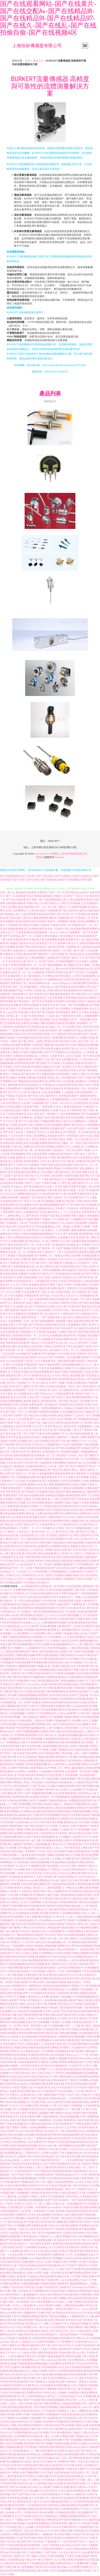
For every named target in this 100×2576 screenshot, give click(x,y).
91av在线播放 (31, 1164)
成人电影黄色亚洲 (60, 2040)
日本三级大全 (65, 1259)
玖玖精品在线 (52, 1923)
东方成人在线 (31, 1113)
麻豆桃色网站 (76, 1488)
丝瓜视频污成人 (25, 1440)
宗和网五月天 (62, 1146)
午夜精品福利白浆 (82, 2548)
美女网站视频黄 (51, 1433)
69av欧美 (43, 1985)
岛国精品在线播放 (55, 1495)
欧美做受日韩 (47, 1004)
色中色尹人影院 (23, 2043)
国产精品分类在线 (82, 1030)
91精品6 (25, 1847)
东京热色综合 (14, 2076)
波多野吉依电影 (41, 1033)
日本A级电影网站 (29, 2036)
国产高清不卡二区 (21, 1473)
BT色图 (32, 1793)
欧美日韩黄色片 (79, 1353)
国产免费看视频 (17, 1266)
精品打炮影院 (33, 1636)
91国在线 (17, 2221)
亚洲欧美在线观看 (23, 1055)
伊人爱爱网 (48, 2388)
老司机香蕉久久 (20, 2505)
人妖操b (61, 1735)
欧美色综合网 (20, 921)
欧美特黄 (83, 1626)
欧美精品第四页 (83, 2141)
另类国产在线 (47, 1215)
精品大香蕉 (91, 2163)
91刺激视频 (56, 1458)
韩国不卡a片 (36, 1851)
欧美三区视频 (60, 1836)
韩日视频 (63, 1186)
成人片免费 (9, 1262)
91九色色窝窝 (85, 2552)
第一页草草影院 (30, 1349)
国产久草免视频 (86, 1967)
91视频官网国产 (33, 1219)
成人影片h (66, 1102)
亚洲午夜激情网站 (69, 1742)
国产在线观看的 (51, 1480)
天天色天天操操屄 (38, 2160)
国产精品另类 (55, 1469)
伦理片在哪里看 (22, 1259)
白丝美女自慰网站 (70, 1480)
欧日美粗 (78, 1611)
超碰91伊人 (82, 2047)
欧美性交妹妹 (63, 2497)
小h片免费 (56, 1033)
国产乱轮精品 (85, 2345)
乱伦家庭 (19, 957)
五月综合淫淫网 (45, 2501)
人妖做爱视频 (48, 1745)
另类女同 (5, 2501)
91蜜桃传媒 (63, 2076)
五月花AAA (32, 2214)
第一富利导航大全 (59, 1586)
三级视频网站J (85, 1426)
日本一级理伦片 (90, 2403)
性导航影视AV (72, 1088)
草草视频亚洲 (38, 1662)
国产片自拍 (66, 1128)
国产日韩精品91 (35, 979)
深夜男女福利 (41, 2243)
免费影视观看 (24, 1059)
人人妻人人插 (40, 2167)
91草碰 (92, 1081)
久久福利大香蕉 (28, 1952)
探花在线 (64, 1952)
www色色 (9, 2312)
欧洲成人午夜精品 (10, 1073)
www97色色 (7, 2338)
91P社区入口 (69, 2345)
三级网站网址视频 (24, 1655)
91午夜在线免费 (67, 1193)
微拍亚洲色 (18, 1636)
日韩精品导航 (65, 1909)
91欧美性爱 (42, 1680)
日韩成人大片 (7, 1989)
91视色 (25, 1110)
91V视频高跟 (60, 2421)
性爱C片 (93, 1949)
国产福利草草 (67, 2014)
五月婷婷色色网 (43, 2341)
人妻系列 (35, 1048)
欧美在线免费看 (75, 1117)
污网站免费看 (46, 1023)
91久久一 (77, 2308)
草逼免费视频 (75, 2036)
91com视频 (70, 1989)
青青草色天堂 (68, 2138)
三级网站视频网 (48, 1408)
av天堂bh (46, 1873)
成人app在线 (10, 1012)
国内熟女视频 (72, 2570)
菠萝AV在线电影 (33, 1967)
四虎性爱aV (74, 2058)
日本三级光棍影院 (31, 975)
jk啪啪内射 (93, 1756)
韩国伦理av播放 (15, 1814)
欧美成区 (5, 2047)
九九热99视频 (36, 1971)
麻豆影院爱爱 (29, 1171)
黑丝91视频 (39, 1989)
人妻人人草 (91, 2479)
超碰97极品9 (26, 2559)
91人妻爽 (77, 2563)
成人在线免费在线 (34, 2083)
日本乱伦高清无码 (23, 1458)
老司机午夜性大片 (59, 2167)
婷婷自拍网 (75, 2305)
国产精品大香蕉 (82, 2000)
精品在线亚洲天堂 (66, 1978)
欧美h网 (4, 2272)
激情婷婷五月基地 (65, 1756)
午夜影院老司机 (19, 2163)
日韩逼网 (34, 968)
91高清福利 (88, 2218)
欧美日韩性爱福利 (71, 1280)
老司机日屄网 (19, 2261)
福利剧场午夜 (7, 2523)
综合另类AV (35, 2530)
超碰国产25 (27, 2301)
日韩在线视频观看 (22, 1644)
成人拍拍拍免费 (61, 1084)
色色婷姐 (9, 1727)
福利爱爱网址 (86, 1233)
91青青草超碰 (82, 1883)
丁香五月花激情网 (66, 1251)
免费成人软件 (31, 1204)
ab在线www (89, 2058)
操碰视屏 (65, 993)
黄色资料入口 (76, 1422)
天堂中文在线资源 (29, 1745)
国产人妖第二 (52, 1102)
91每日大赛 (41, 2559)
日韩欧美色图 (73, 2559)
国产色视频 (48, 1317)
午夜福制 (91, 2112)
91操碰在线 (63, 917)
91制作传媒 (46, 1164)
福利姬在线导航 (87, 1622)
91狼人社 (56, 1938)
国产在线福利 (83, 1448)
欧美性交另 (68, 2399)
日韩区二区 (13, 2301)
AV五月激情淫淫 (35, 2101)
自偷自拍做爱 (14, 1833)
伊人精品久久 (90, 1636)
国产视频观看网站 (75, 2283)
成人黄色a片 (54, 1844)
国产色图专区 (90, 2087)
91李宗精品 (13, 1357)
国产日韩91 (48, 961)
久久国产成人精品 (67, 1182)
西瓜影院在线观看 (29, 1004)
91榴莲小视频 (87, 1037)
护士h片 (25, 2138)
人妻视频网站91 (16, 1738)
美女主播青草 (85, 1066)
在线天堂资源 (72, 2218)
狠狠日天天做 (85, 2316)
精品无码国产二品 (68, 1415)
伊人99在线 (6, 2526)
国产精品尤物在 (57, 1139)
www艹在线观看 (13, 1945)
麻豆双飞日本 (64, 1611)
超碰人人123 (40, 2043)
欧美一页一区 (14, 1600)
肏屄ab (10, 1807)
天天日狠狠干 (47, 2461)
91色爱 (93, 1342)
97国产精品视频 (40, 1019)
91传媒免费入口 (54, 2279)
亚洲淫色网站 (69, 2225)
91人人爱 (53, 2236)
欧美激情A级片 (51, 2138)
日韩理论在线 (43, 2457)
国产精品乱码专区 (88, 1891)
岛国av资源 (60, 1164)
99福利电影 (78, 2170)
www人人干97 (79, 2054)
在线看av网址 (70, 1716)
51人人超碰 (27, 1647)
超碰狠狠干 (47, 2214)
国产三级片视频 (63, 2152)
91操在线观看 (52, 1364)
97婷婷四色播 (60, 2443)
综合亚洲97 (28, 1749)
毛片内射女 (14, 1317)
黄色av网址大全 (30, 1008)
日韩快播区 (46, 2450)
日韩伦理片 (82, 1342)
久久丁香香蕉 (71, 2109)
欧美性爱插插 (68, 990)
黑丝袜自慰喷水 (29, 1357)
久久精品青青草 (9, 2563)
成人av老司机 (55, 1764)
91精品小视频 (70, 1502)
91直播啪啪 (20, 2192)
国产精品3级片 (14, 917)
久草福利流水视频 (77, 2323)
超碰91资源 (73, 1164)
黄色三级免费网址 (36, 1135)
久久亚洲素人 (11, 1847)
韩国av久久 (30, 2250)
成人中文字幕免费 (40, 1360)
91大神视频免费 (21, 2225)
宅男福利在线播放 (47, 1331)
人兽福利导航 (86, 1389)
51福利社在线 (67, 1640)
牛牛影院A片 (33, 1270)
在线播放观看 (89, 1255)
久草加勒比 (13, 2298)
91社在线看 (62, 1353)
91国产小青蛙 (84, 1077)
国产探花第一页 (55, 2218)
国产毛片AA (75, 2087)
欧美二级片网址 (60, 1400)
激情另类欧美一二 (31, 1317)
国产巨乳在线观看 (42, 1001)
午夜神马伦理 (18, 1451)
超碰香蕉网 (44, 1793)
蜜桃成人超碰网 (53, 1502)
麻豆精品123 (75, 1684)
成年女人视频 (30, 917)
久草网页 (76, 1226)
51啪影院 (71, 2392)
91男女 (33, 1012)
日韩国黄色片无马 (10, 1920)
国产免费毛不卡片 (76, 1440)
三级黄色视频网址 (18, 1339)
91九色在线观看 (15, 1360)
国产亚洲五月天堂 (19, 2203)
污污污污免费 (13, 1291)
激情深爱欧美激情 (13, 1219)
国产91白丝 (58, 2091)
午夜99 (33, 1339)
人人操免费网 (19, 1633)
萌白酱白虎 (60, 2454)
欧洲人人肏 (73, 1782)
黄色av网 (11, 1226)
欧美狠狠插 (81, 1222)
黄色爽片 (83, 1873)
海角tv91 (83, 2232)
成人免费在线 (79, 1161)
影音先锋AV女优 (65, 1898)
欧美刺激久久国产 (39, 2163)
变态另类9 (51, 2523)
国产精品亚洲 (39, 1197)
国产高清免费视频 (45, 1626)
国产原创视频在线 (79, 1004)
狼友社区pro (18, 1909)
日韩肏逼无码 (36, 2192)
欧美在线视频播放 (52, 1368)
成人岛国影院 (79, 1291)
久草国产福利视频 (83, 1651)
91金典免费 (27, 1291)
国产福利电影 (7, 1139)
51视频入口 (34, 2196)
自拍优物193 (71, 1785)
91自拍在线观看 (83, 935)
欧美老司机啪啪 (47, 1698)
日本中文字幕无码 (50, 1161)
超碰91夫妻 (23, 1974)
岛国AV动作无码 (22, 1033)
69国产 (23, 2112)
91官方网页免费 (50, 1687)
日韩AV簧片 (25, 2308)
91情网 (18, 1829)
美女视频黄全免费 (51, 1201)
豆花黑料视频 (19, 2432)
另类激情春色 (14, 2279)
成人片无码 (53, 1375)
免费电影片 (80, 1121)
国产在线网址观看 (76, 1241)
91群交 (49, 2396)
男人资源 (53, 1666)
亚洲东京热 (62, 972)
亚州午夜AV (22, 1923)
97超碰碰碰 (50, 2414)
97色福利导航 (8, 2483)
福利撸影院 (37, 1066)
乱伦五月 (44, 1357)
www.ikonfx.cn (42, 853)
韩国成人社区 (34, 1589)
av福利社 (72, 2428)
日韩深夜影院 (64, 1600)
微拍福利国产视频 (33, 954)
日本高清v (11, 1462)
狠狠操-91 (48, 1219)
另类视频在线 (30, 1629)
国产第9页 (22, 1262)
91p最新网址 (22, 2338)
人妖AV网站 (73, 2359)
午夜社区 (5, 1724)
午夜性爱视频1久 (44, 2301)
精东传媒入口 (47, 968)
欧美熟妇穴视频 (46, 1284)
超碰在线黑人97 (65, 2501)
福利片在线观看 (49, 910)
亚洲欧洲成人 (31, 986)
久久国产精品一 (50, 2552)
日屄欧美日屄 (7, 1756)
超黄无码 (14, 1379)
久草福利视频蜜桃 (38, 1862)
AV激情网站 (58, 2065)
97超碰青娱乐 (48, 2116)
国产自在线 (40, 1211)
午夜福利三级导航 (58, 2007)
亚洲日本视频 (10, 1117)
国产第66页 (32, 1215)
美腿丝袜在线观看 (16, 1342)
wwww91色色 (81, 1876)
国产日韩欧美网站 (65, 1266)
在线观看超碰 (42, 2239)
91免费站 (92, 1753)
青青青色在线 (59, 2134)
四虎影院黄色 (55, 2446)
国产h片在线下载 (25, 1807)
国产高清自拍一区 (10, 1349)
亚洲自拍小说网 (80, 1760)
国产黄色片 (58, 1934)
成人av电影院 (11, 1618)
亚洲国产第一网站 (86, 1237)
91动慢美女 (13, 2098)
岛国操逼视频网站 (60, 1644)
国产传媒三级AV (77, 1669)
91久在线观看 (52, 1931)
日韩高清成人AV (73, 2196)
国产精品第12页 (67, 1277)
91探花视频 (71, 1615)
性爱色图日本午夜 (24, 1709)
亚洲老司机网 (27, 2120)
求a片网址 (50, 1081)
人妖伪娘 (22, 2196)
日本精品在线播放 (56, 1386)
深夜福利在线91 (40, 2505)
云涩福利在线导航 (10, 1110)
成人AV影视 (35, 2497)
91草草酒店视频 (17, 964)
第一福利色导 (35, 1611)
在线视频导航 (61, 2054)
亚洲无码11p (24, 2483)
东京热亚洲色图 (35, 1502)
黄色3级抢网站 (26, 906)
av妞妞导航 (34, 1767)
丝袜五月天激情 (31, 2421)
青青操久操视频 (38, 2112)
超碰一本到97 (12, 2174)
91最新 (77, 2301)
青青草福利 (81, 1814)
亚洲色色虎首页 (64, 2312)
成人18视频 (19, 1393)
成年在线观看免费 (34, 1495)
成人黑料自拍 (47, 1266)
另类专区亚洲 (71, 2156)
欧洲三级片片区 (33, 2072)
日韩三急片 (32, 2541)
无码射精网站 (62, 1073)
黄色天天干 (63, 2265)
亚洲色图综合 (55, 1989)
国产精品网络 (7, 1444)
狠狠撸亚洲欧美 (47, 917)
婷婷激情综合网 (90, 1916)
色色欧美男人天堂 (31, 1876)
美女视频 (12, 2461)
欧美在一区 (58, 2457)
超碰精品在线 (74, 1680)
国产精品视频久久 (52, 1865)
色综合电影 (74, 1749)
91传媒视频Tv (36, 2417)
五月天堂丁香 (39, 1426)
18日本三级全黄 (33, 1429)
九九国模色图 (55, 2025)
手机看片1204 (11, 1066)
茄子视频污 (85, 964)
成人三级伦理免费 (26, 914)
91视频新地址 (53, 1444)
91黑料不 (18, 1415)
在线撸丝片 (81, 1081)
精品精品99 (73, 2505)
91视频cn (40, 1666)
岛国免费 (87, 1211)
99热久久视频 (89, 1720)
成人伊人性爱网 (90, 2338)
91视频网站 (42, 2120)
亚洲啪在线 (67, 1905)
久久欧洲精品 (84, 1938)
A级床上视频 (47, 2058)
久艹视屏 (36, 2138)
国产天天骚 (77, 2479)
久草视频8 (11, 1179)
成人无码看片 (57, 1208)
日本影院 (26, 2236)
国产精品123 (27, 2494)
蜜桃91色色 (14, 1211)
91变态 (8, 2007)
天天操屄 (74, 1836)
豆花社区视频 (73, 1956)
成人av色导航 (85, 1738)
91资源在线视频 (29, 1233)
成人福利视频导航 (66, 1629)
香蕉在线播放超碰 (46, 1655)
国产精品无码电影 (28, 924)
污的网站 (17, 2450)
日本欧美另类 (83, 2127)
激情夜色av (69, 1822)
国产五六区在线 (40, 2385)
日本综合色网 (64, 1876)
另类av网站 (69, 1938)
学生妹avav (17, 1186)
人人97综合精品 (72, 1211)
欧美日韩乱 (30, 1248)
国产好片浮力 (10, 1092)
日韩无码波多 (16, 2080)
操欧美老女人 (55, 1211)
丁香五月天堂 (81, 895)
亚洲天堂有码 (79, 1880)
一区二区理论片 (15, 2025)
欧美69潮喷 (77, 986)
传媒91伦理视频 (16, 2436)
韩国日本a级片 (29, 2548)
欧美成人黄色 (11, 1978)
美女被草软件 (46, 1702)
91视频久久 (24, 2127)
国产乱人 (93, 1153)
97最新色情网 (8, 1854)
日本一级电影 (63, 1226)
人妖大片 (11, 1418)
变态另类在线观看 (53, 2555)
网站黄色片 (6, 1709)
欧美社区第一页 (33, 1368)
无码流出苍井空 (87, 2363)
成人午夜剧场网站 (72, 1931)
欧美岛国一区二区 (16, 1251)
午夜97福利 (34, 2381)
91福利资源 (6, 2210)
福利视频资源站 (53, 899)
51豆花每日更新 (60, 2120)
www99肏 (87, 2287)
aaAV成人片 (85, 1633)
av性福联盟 (67, 1949)
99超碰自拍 (46, 2283)
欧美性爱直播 (58, 2385)
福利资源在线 (82, 979)
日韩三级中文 (43, 2428)
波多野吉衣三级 (35, 1230)
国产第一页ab (21, 1669)
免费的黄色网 (47, 1629)
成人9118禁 (91, 2185)
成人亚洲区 (12, 1124)
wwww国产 (58, 1920)
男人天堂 (65, 1295)
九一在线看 (46, 2000)
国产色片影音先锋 (59, 2534)
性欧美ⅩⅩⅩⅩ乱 (27, 943)
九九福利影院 (11, 2548)
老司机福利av (33, 2436)
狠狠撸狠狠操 (27, 2178)
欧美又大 (77, 1059)
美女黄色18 (9, 1277)
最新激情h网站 (82, 1320)
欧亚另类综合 (7, 2323)
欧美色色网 (78, 2497)
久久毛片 (5, 1785)
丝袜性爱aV (43, 1618)
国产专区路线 (11, 2239)
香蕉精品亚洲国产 (31, 2425)
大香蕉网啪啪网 (54, 1691)
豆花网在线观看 (75, 1934)
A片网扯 (87, 1655)
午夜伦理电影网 (83, 1092)
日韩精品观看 (13, 1106)
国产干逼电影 (55, 2229)
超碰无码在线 (86, 1328)
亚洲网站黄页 (47, 1978)
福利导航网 (57, 2163)
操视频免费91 (92, 1015)
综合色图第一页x (74, 1771)
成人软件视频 (44, 1171)
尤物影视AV (68, 2526)
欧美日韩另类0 (61, 1041)
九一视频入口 (78, 1596)
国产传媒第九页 (56, 2261)
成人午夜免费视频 (34, 957)
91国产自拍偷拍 (38, 921)
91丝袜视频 (41, 2021)
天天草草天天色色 (65, 1607)
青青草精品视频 (18, 2497)
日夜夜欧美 (90, 1117)
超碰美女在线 (83, 1767)
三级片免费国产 (35, 2141)
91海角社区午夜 (9, 1684)
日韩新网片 (16, 1985)
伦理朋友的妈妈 (22, 1237)
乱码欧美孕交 (88, 1132)
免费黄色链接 (38, 2225)
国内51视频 (20, 2181)
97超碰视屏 (60, 1796)
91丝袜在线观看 (28, 1960)
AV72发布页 (16, 2072)
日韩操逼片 (65, 1666)
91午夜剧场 (18, 2508)
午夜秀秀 (94, 2425)
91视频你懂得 (48, 1121)
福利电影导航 (26, 2428)
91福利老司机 (83, 2199)
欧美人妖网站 (30, 2058)
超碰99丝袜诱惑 (54, 1771)
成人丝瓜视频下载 (18, 968)
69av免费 (93, 2043)
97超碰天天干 (19, 2555)
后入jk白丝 (42, 1858)
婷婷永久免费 (79, 1709)
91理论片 (55, 1280)
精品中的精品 (23, 1019)
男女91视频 (89, 1270)
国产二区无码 (7, 1448)
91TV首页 (70, 1963)
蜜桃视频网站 (46, 1233)
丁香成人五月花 (24, 1099)
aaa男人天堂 (13, 1731)
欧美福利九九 (7, 2265)
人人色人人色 (84, 2399)
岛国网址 (20, 2330)
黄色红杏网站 (11, 2138)
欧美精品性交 (39, 997)
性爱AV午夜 (41, 2392)
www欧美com (58, 2207)
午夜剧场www (34, 1996)
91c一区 (27, 2243)
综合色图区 (43, 1596)
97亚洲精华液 (82, 914)
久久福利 (79, 1259)
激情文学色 (9, 1386)
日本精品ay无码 (71, 2258)
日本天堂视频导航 (10, 975)
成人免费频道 (71, 1800)
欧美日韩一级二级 (29, 1840)
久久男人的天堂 (58, 2105)
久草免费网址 (55, 2363)
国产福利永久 (51, 903)
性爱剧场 (17, 1992)
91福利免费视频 (90, 1480)
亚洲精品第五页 (86, 1193)
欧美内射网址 (31, 1161)
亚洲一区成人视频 (89, 1135)
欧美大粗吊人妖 (53, 1389)
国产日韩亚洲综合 (86, 1386)
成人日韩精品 (65, 1408)
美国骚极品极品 (76, 1735)
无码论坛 (20, 2374)
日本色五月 (90, 2305)
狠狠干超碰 (90, 2563)
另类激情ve (85, 2225)
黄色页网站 (51, 2047)
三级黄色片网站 (61, 1255)
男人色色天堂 (42, 2294)
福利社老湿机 (70, 1992)
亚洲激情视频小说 (17, 1825)
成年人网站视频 (60, 1360)
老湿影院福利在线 (74, 2483)
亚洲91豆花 (21, 2414)
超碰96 (91, 2011)
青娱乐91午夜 (61, 2494)
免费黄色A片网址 (13, 954)
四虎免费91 (59, 1001)
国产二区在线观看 (16, 895)
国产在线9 (71, 1044)
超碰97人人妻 (89, 1691)
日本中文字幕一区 (73, 1458)
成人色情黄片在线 (40, 1124)
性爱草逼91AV (79, 1248)
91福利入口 (15, 1902)
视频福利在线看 (56, 1622)
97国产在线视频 (72, 2439)
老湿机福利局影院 (33, 2279)
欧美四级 (47, 2508)
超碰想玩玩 (51, 1593)
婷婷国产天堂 (26, 2563)
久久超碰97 (64, 1829)
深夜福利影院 (42, 2134)
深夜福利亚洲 (70, 1389)
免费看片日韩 (7, 1477)
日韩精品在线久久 (33, 2051)
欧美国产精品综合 (46, 2032)
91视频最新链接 (25, 1666)
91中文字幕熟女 (40, 2170)
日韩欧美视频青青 (27, 2061)
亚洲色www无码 (74, 2446)
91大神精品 (48, 975)
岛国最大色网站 (49, 1415)
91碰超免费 (44, 1462)
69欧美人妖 (61, 2214)
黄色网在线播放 (70, 1451)
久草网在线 (6, 1026)
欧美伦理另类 (13, 1491)
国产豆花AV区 (19, 2130)
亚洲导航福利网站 (60, 2170)
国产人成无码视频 (54, 954)
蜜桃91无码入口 (37, 2261)
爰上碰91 (59, 1466)
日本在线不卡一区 (53, 2130)
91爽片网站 (54, 2112)
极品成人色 (32, 1266)
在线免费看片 (15, 1320)
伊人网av (63, 2192)
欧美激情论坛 (7, 1760)
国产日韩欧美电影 (34, 1015)
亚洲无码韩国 (72, 2083)
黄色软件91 (67, 1153)
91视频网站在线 (54, 979)
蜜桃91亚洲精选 (85, 1676)
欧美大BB (76, 1070)
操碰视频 (47, 1070)
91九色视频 (91, 972)
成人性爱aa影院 (51, 990)
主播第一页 (66, 1142)
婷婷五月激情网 (9, 2559)
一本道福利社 (40, 2207)
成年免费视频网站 (70, 1113)
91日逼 (65, 1444)
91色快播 (25, 1066)
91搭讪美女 (49, 2425)
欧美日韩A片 (74, 1702)
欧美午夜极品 (10, 943)
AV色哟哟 (5, 1201)
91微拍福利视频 (26, 1695)
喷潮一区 (50, 1244)
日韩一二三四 (71, 2025)
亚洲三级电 (90, 2490)
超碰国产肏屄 (88, 2555)
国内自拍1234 (8, 2167)
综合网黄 (76, 1255)
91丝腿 (55, 1727)
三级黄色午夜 (83, 1865)
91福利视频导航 (25, 1037)
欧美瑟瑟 (9, 2269)
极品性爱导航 (18, 1063)
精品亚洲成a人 (78, 1379)
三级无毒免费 (72, 1357)
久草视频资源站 (80, 1008)
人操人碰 (9, 1931)
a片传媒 (65, 1858)
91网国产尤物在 (22, 1498)
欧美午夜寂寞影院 (83, 1157)
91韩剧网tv (58, 2428)
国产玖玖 (61, 1440)
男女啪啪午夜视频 (16, 1077)
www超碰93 (77, 2494)
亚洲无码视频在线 (39, 1208)
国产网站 (40, 1088)
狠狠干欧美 (88, 1171)
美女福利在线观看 (80, 1433)
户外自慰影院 (73, 924)
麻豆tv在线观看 (65, 1081)
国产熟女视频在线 (34, 1186)
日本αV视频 (81, 1724)
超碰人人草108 (8, 1894)
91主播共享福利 (54, 2210)
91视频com (35, 2555)
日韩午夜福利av (60, 1596)
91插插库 (44, 924)
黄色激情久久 (51, 1967)
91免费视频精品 (38, 1469)
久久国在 (79, 2330)
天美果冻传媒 (49, 1182)
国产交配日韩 (7, 2566)
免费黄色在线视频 (49, 1411)
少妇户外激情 (43, 2091)
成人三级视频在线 (39, 1280)
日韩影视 (80, 1698)
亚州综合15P (66, 1814)
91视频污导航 (65, 1331)
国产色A (8, 2392)
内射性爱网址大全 (13, 1368)
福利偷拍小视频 (51, 895)
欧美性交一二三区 (60, 2160)
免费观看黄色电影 (43, 1607)
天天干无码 (75, 2189)
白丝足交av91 (65, 2367)
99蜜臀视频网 (29, 1731)
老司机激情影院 (18, 2381)
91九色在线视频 (41, 1310)
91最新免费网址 (87, 2392)
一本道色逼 (37, 2210)
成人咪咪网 (60, 2036)
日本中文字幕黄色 (33, 2519)
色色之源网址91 (62, 1651)
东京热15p (44, 2145)
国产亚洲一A (28, 2174)
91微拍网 (82, 1745)
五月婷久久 (57, 2203)
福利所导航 (69, 1426)
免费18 (47, 1996)
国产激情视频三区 (26, 1331)
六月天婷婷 (74, 2003)
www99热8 (48, 1767)
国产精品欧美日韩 (43, 2098)
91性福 (94, 1851)
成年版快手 (51, 1404)
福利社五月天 (52, 1833)
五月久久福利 (50, 1640)
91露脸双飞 (20, 1764)
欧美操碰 (46, 1400)
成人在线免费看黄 (39, 1299)
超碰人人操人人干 (56, 1847)
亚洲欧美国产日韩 (13, 1495)
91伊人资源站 (17, 1880)
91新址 (67, 2112)
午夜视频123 (69, 1262)
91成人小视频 (52, 1891)
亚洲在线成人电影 (86, 1647)
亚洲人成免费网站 (16, 910)
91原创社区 (72, 1208)
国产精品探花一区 (35, 1241)
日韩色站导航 (50, 1804)
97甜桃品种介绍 (69, 1313)
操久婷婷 (34, 1121)
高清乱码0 (21, 1095)
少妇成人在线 (38, 1684)
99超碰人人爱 (60, 2305)
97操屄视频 (70, 1971)
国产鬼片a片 (7, 2374)
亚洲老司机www (13, 2083)
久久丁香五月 (91, 1680)
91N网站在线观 (59, 2486)
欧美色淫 (42, 946)
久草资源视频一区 (72, 1774)
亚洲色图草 (71, 2229)
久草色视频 (42, 2468)
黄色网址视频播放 (50, 1204)
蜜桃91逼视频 (22, 2367)
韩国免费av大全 (13, 2537)
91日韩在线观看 (25, 1448)
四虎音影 (19, 2054)
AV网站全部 (80, 2425)
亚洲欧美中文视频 (16, 1502)
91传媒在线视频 (13, 2123)
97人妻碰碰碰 (25, 2294)
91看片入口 (20, 1422)
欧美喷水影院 (42, 1037)
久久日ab (59, 2396)
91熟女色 (33, 1825)
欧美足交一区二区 (21, 972)
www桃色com (22, 1771)
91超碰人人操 (63, 2301)
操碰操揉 (76, 1491)
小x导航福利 (31, 1411)
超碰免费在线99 (77, 2134)
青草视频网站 (50, 1742)
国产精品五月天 (58, 1179)
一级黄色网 (46, 1106)
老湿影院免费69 (27, 2534)
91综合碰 (45, 1342)
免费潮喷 (26, 1044)
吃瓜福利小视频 (27, 1052)
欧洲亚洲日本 (87, 1800)
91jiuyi (77, 1655)
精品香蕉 (39, 1081)
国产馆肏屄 (67, 1923)
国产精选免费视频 (39, 1371)
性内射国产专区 (15, 2000)
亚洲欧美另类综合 (24, 2356)
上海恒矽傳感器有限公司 (37, 45)
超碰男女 (36, 2388)
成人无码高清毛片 (18, 1190)
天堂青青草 (81, 2501)
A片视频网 (28, 1211)
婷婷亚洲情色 (24, 1607)
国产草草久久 (47, 2011)
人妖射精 (50, 957)
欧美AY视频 (44, 2443)
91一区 (31, 1382)
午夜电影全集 (7, 1048)
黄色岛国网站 (36, 983)
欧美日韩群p (21, 1604)
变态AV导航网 (15, 2218)
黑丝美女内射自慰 (59, 2476)
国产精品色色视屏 (73, 1033)
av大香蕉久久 (14, 1891)
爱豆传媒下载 (13, 1433)
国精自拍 (89, 2196)
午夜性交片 (27, 1927)
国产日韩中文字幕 (34, 1705)
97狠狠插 (81, 1335)
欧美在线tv (37, 1346)
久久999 (90, 2279)
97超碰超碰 (51, 2356)
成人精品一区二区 (55, 1026)
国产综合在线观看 (16, 899)
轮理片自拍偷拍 (14, 1288)
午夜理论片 (61, 1455)
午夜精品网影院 (14, 1128)
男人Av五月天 (12, 2327)
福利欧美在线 (38, 1375)
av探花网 (28, 2134)
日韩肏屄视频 (11, 1716)
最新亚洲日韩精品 (13, 1142)
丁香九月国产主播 (31, 1433)
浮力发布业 (29, 1596)
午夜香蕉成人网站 (78, 1847)
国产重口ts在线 (71, 1705)
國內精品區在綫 (45, 2563)
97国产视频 (10, 2127)
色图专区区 (64, 1709)
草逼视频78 (6, 1146)
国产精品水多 (55, 1426)
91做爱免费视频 (29, 2283)
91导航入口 (62, 2094)
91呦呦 (86, 2236)
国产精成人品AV (24, 2003)
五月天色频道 (45, 2479)
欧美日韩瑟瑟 (90, 2559)
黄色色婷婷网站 (59, 1985)
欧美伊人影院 (7, 1099)
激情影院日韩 (13, 1375)
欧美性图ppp (7, 1949)
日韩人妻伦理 (17, 2541)
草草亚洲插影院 (13, 1818)
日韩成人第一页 (14, 1015)
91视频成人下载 (15, 1222)
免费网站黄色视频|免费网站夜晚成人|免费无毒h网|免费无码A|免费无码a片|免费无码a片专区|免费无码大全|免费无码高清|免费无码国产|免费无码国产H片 (50, 1513)
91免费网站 (37, 2290)
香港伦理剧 (77, 1084)
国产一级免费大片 (50, 1113)
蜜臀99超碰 (81, 2566)
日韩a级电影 (86, 1349)
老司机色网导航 (25, 2091)
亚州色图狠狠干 (31, 1898)
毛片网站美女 (34, 1451)
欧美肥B (8, 2003)
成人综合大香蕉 (42, 2305)
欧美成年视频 (63, 1491)
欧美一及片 (85, 1415)
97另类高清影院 (64, 2141)
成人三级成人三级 (44, 1055)
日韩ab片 (38, 1778)
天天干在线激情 (51, 1636)
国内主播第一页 (72, 1190)
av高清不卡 (77, 2545)
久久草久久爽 (88, 2065)
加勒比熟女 (19, 950)
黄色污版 (94, 1644)
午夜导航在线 (54, 1190)
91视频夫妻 (6, 2192)
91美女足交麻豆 (31, 1687)
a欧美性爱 (55, 2439)
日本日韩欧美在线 (58, 1422)
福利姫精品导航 (30, 1934)
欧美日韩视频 (53, 2258)
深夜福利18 (87, 2243)
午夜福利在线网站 (39, 1110)
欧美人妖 (75, 2120)
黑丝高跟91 (30, 2443)
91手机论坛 (37, 1444)
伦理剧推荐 (32, 1313)
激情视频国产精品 (13, 990)
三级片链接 (27, 1716)
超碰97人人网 (12, 1934)
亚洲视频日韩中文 (70, 2236)
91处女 (63, 1110)
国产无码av (82, 1266)
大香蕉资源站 (19, 1785)
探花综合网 (77, 2145)
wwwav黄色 (11, 2036)
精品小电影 (68, 1676)
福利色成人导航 (66, 1745)
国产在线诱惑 (88, 1375)
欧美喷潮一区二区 (44, 1455)
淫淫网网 (24, 1117)
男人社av (65, 2548)
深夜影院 (48, 2018)
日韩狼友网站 (38, 2338)
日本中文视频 (19, 2109)
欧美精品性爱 (35, 2316)
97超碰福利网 (50, 1753)
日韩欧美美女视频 (34, 1288)
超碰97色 (64, 2381)
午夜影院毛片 (14, 2479)
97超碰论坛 (80, 2436)
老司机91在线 (77, 2443)
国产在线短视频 (62, 1429)
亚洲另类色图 (36, 1854)
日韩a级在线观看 (70, 2403)
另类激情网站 (80, 1804)
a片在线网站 (18, 1913)
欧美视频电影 (52, 1488)
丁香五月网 (80, 1142)
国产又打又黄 (85, 2428)
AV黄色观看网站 (28, 1030)
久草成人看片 (68, 2552)
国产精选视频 (33, 1738)
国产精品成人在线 (37, 1092)
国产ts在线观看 (14, 1364)
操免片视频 (91, 1771)
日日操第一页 (78, 1055)
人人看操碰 (67, 1092)
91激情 (90, 1484)
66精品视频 (17, 1241)
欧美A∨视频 (50, 1829)
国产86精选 (34, 1640)
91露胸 (89, 1687)
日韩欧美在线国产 (48, 1030)
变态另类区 (41, 2221)
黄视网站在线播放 (50, 1128)
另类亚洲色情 (70, 997)
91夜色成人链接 (33, 2287)
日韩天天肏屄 (71, 2269)
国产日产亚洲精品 (55, 1052)
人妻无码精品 (65, 935)
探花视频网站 (75, 1796)
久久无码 (92, 1440)
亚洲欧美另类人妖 (49, 1731)
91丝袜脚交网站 (26, 2468)
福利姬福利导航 (34, 2080)
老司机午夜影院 (80, 1858)
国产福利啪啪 (90, 1070)
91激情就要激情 (26, 2363)
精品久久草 (49, 2076)
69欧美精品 (54, 1658)
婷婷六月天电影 (32, 1992)
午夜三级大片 (52, 2345)
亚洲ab (51, 1077)
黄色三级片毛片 (65, 1121)
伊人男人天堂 (24, 2396)
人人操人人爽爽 (75, 2410)
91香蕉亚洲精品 (49, 1222)
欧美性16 (24, 1124)
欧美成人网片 (84, 1607)
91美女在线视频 (59, 1019)
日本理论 (11, 1382)
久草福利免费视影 (89, 1502)
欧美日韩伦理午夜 (28, 1462)
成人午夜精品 (47, 2541)
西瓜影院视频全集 (44, 1448)
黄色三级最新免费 (45, 1437)
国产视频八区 (23, 2087)
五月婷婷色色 (52, 1647)
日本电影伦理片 (70, 1168)
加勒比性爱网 (86, 943)
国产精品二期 (88, 2025)
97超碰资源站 (12, 1778)
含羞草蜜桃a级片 (63, 2472)
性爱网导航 (13, 2149)
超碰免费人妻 (70, 1589)
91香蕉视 (21, 932)
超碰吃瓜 (21, 1157)
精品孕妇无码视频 (13, 1182)
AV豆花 (56, 1793)
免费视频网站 (15, 1400)
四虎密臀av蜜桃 (79, 1586)
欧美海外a (32, 2185)
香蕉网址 (38, 2396)
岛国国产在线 (82, 1393)
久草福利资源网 (14, 1113)
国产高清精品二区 (80, 917)
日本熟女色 (53, 2566)
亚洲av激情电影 (38, 1190)
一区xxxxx (53, 932)
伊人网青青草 (74, 1110)
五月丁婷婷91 (62, 2018)
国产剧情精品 (7, 914)
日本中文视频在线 (16, 1313)
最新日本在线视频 (78, 1477)
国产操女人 (81, 1153)
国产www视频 (19, 1353)
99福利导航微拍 (70, 2519)
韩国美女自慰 (7, 2363)
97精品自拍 (39, 2319)
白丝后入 (50, 1851)
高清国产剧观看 (77, 1186)
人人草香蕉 (88, 1052)
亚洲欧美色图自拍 (56, 2374)
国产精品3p (32, 1342)
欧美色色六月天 (45, 943)
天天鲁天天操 (72, 2555)
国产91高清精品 (12, 935)
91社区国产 (66, 895)
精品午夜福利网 (61, 1379)
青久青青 (40, 1386)
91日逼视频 (43, 1339)
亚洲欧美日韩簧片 (56, 1974)
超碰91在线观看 (40, 1669)
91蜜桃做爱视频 (80, 1811)
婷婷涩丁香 (66, 2080)
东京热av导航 (24, 1756)
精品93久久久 (85, 1182)
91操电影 (21, 1382)
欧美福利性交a (72, 1691)
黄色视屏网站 (64, 1157)
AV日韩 (89, 2446)
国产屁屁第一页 (46, 1248)
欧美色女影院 (78, 2011)
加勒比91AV (7, 1484)
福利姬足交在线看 (65, 1244)
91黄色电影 (71, 1135)
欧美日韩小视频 (82, 1411)
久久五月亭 (68, 2127)
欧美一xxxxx (52, 983)
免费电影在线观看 (36, 1077)
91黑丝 (16, 2348)
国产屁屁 (61, 957)
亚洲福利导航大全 (34, 2218)
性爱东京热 (93, 1142)
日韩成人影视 (23, 997)
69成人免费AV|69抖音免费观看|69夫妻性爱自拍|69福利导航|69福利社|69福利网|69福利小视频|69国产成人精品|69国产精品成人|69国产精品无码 (50, 1520)
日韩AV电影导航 (32, 2076)
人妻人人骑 (79, 1753)
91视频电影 (37, 972)
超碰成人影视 (73, 1063)
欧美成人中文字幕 (41, 2410)
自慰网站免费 (65, 2061)
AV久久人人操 (55, 2269)
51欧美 (73, 1019)
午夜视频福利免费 (26, 1477)
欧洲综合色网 (89, 1749)
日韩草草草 (62, 2388)
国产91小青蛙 (80, 2523)
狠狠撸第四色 (73, 1495)
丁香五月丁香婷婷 (81, 1429)
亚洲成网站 (76, 2490)
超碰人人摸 (67, 1647)
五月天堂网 (6, 1506)
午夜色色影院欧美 (10, 2407)
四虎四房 (79, 1404)
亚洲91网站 (34, 2130)
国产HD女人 (11, 1698)
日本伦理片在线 (60, 1310)
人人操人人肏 (14, 2403)
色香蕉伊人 (15, 2051)
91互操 (81, 2261)
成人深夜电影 (84, 946)
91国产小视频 (57, 1382)
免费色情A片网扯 (10, 1233)
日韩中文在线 (7, 1019)
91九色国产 (73, 2065)
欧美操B (58, 2283)
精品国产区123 (54, 2156)
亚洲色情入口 (56, 1913)
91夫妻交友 (37, 1847)
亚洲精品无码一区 (33, 1833)
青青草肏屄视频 (29, 1978)
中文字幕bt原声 (37, 1262)
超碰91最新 (60, 1927)
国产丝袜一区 (13, 1008)
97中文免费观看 (16, 1589)
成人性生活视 (75, 2385)
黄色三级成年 (55, 1197)
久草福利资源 (62, 2479)
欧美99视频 (55, 2221)
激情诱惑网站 (74, 2370)
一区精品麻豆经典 (87, 1019)
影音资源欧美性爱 (37, 1913)
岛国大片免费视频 (69, 932)
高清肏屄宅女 (75, 2541)
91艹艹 (93, 1023)
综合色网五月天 (28, 2029)
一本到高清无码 (27, 2065)
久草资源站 (13, 1876)
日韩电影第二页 (18, 2530)
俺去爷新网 (27, 2298)
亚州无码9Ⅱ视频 (49, 1814)
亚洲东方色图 (25, 1956)
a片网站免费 (92, 2036)
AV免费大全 (43, 1938)
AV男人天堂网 (22, 2512)
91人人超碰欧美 (13, 2250)
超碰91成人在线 (27, 2370)
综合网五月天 (69, 1066)
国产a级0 (28, 903)
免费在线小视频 (9, 1052)
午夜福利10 (48, 1876)
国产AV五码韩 (48, 1825)
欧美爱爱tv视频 (85, 1251)
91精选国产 (24, 1197)
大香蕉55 (14, 2425)
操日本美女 (33, 1873)
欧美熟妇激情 (86, 1818)
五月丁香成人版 (65, 1767)
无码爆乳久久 (66, 2047)
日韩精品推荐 (31, 1295)
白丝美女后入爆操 (14, 2156)
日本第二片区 (76, 1455)
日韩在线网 (56, 1175)
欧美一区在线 (34, 1070)
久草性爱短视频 (9, 2428)
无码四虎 (87, 1059)
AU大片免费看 (61, 2341)
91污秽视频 (74, 2105)
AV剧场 (81, 1756)
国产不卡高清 (15, 1164)
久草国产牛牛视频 (14, 1996)
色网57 (4, 2497)
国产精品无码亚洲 (13, 1244)
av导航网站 (41, 1949)
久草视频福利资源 (51, 1840)
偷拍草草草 (69, 1335)
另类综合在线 (14, 2243)
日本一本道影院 (70, 1942)
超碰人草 (54, 1949)
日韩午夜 (36, 1804)
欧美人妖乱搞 (14, 2058)
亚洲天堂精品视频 (14, 2021)
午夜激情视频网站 (17, 1963)
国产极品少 (15, 1691)
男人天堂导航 (91, 2468)
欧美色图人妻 (36, 939)
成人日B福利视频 (13, 1713)
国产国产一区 (15, 986)
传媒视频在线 (24, 2199)
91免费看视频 (43, 1379)
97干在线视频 (80, 1829)
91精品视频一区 (19, 1851)
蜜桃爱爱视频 (89, 928)
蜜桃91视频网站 (54, 2254)
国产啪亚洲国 (81, 1331)
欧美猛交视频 (10, 1004)
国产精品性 (72, 892)
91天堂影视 (22, 1418)
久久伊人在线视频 (74, 2254)
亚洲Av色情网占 (31, 1796)
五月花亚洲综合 (53, 1132)
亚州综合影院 (53, 1774)
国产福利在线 (78, 993)
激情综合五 (37, 1923)
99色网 (40, 2356)
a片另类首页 (92, 2454)
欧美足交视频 (28, 1618)
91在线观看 (20, 1484)
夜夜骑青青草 (20, 939)
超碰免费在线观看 (34, 1724)
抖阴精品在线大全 (57, 1662)
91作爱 (40, 2178)
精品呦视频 (6, 1458)
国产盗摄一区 (46, 2272)
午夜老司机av (85, 1978)
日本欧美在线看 (19, 1371)
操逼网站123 (62, 1760)
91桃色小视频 (78, 1484)
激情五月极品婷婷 (89, 910)
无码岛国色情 (68, 1731)
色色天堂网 (44, 1720)
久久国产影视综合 (60, 986)
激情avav (26, 2348)
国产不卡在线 (76, 972)
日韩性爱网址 (49, 1237)
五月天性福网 (40, 1644)
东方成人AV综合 (57, 2087)
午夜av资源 (6, 1640)
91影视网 (60, 943)
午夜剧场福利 (48, 2367)
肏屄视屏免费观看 (19, 2570)
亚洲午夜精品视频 (27, 1277)
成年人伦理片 (49, 1418)
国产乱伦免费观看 (52, 1335)
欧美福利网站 (17, 1651)
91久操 (23, 1092)
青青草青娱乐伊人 (10, 2116)
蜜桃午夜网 (37, 1259)
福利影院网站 (63, 1012)
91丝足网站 (49, 1782)
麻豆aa (32, 2432)
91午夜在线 (6, 1455)
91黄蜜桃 (48, 1738)
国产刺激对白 (29, 1491)
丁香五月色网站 (9, 906)
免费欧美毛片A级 (47, 1883)
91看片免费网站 (89, 2116)
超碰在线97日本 (9, 1952)
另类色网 (47, 2421)
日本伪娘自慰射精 (76, 2043)
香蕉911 (52, 921)
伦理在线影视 (20, 1280)
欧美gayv (64, 983)
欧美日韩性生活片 (52, 1306)
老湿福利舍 (44, 2123)
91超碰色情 (20, 1822)
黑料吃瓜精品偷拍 (28, 1084)
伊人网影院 (30, 1985)
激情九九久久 (44, 1615)
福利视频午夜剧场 (58, 2338)
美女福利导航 (11, 2377)
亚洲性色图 (83, 2250)
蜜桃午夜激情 (37, 1168)
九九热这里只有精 (10, 1789)
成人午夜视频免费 (42, 1473)
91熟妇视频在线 (89, 1785)
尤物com (9, 1615)
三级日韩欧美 (54, 1262)
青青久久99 (76, 1713)
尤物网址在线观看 (55, 2051)
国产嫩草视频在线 (47, 1477)
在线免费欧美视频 (55, 939)
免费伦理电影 (53, 1168)
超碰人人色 (39, 2348)
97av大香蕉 (43, 2486)
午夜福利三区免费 (60, 2021)
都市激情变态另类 (72, 1270)
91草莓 (12, 1440)
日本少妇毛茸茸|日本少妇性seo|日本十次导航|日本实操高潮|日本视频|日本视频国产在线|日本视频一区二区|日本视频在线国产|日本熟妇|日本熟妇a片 (50, 1579)
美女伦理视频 (34, 895)
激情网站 (50, 1611)
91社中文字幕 (86, 2537)
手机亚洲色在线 (32, 2537)
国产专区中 (62, 2011)
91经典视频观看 (28, 1698)
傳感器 (55, 853)
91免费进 (41, 2446)
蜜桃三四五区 (26, 2457)
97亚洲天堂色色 (9, 2112)
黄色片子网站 (74, 2123)
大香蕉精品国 (78, 2021)
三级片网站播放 (75, 2457)
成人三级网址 (26, 2152)
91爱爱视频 (56, 1037)
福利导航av (81, 1909)
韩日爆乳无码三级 (76, 1026)
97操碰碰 (61, 2058)
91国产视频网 (63, 1248)
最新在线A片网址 (47, 1157)
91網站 (94, 2348)
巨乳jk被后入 (43, 2247)
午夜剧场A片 (36, 1931)
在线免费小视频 (67, 1230)
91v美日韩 (63, 2490)
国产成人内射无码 (68, 910)
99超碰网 (56, 1716)
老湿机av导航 (57, 2505)
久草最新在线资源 (33, 1691)
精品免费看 (54, 1092)
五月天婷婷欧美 (62, 1070)
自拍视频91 (82, 1023)
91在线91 (90, 2494)
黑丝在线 (66, 1687)
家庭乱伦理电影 (87, 997)
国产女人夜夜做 (12, 1302)
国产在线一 (61, 1004)
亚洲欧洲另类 (62, 2563)
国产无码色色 (31, 1222)
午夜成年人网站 (78, 1437)
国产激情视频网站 (52, 964)
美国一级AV (73, 950)
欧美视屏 (46, 1651)
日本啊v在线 (66, 1593)
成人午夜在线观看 (73, 899)
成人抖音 (48, 1466)
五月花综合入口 (87, 1629)
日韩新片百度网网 (76, 1920)
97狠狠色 (70, 2290)
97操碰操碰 (58, 1720)
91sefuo (55, 2526)
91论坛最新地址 (9, 1626)
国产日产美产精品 (70, 1204)
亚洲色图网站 (59, 1462)
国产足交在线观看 (89, 1971)
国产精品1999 (89, 1782)
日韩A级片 (29, 2403)
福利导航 (84, 1175)
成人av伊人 (83, 2407)
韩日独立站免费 (13, 2134)
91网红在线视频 (33, 1829)
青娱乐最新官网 (30, 2116)
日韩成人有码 (14, 2276)
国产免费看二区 (43, 1255)
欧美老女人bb (62, 1055)
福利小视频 (22, 2312)
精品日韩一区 (65, 2330)
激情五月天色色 (80, 1012)
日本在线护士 (18, 1135)
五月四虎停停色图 (49, 2548)
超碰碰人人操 (24, 1989)
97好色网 (42, 2432)
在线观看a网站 (38, 2007)
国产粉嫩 (32, 1353)
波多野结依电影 (56, 946)
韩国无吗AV (30, 2334)
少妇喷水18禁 (34, 1251)
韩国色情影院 (78, 2101)
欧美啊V (13, 2178)
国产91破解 (38, 1800)
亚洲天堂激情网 (23, 2359)
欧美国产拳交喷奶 (36, 1063)
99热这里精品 (24, 1774)
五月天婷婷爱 (70, 1197)
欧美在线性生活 (71, 2319)
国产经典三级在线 (13, 1132)
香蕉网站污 (24, 1800)
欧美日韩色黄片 (85, 990)
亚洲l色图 (15, 2272)
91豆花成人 (54, 1302)
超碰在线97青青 (77, 2247)
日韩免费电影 (13, 1088)
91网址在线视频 (42, 2308)
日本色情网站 (33, 1742)
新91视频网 (65, 1030)
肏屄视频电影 (35, 1676)
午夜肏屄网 (22, 1727)
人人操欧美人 (25, 2341)
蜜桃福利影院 (91, 2370)
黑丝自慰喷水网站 (60, 1811)
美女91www (73, 2287)
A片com (64, 1433)
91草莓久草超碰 (33, 990)
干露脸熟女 (18, 1466)
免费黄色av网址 (9, 1346)
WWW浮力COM (49, 1673)
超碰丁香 (63, 2189)
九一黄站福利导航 (65, 2334)
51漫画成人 (57, 1150)
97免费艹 (87, 1226)
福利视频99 (41, 1956)
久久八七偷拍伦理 (24, 2352)
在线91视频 (58, 2298)
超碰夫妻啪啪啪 (47, 1945)
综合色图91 (60, 2450)
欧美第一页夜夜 (53, 928)
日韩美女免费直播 (75, 1382)
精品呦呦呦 (39, 2127)
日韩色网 (26, 1778)
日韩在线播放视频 (71, 1364)
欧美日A (70, 2348)
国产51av (36, 2018)
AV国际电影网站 (9, 2283)
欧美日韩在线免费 (42, 2512)
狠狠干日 (60, 2323)
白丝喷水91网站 (66, 2250)
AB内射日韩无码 (57, 1684)
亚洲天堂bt (34, 2109)
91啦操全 (82, 1963)
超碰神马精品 (57, 1982)
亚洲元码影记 (50, 2014)
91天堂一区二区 (69, 1349)
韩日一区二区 (34, 964)
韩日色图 (69, 2221)
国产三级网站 (38, 2149)
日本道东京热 (56, 1956)
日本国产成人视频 (37, 1422)
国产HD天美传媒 (27, 2490)
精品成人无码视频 (80, 1400)
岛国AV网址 (54, 2319)
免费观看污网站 (64, 1320)
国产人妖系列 (22, 2210)
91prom (4, 2069)
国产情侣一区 (7, 1753)
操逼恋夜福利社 (9, 2457)
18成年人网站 (78, 1073)
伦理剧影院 (83, 2290)
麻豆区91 (49, 1880)
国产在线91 (80, 1128)
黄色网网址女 (41, 1099)
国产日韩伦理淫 (80, 1498)
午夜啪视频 (76, 1444)
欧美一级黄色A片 (14, 1673)
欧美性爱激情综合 (14, 1622)
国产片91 (23, 1121)
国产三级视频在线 (18, 1469)
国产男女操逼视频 (46, 1709)
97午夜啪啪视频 (81, 1996)
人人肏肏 (22, 1854)
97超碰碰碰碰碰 (72, 2072)
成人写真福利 (15, 1161)
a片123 (75, 1295)
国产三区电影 (42, 1397)
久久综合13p (74, 2149)
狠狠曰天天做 (83, 1789)
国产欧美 (33, 1095)
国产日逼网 (25, 2207)
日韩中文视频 (19, 2316)
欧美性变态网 (88, 1705)
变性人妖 (39, 903)
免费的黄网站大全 (75, 1913)
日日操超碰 (15, 1629)
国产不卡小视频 (88, 1197)
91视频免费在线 (89, 1451)
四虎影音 (80, 1807)
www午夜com (41, 2359)
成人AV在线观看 (87, 1462)
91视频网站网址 (13, 1705)
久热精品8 (78, 1687)
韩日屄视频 (15, 2189)
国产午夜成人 (91, 1033)
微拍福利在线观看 (26, 892)
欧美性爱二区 (29, 2407)
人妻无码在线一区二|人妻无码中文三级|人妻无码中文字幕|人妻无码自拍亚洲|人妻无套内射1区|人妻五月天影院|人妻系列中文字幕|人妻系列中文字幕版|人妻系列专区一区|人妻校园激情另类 (49, 1535)
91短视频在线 (34, 1480)
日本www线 (85, 1658)
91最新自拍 (54, 1153)
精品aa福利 (37, 2265)
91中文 (58, 1233)
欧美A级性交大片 (31, 1920)
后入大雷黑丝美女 (19, 2170)
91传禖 (29, 1713)
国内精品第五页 (35, 2345)
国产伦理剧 (69, 1306)
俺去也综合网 (83, 2414)
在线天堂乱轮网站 (10, 1687)
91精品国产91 (90, 1106)
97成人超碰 (30, 1916)
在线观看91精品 (46, 1491)
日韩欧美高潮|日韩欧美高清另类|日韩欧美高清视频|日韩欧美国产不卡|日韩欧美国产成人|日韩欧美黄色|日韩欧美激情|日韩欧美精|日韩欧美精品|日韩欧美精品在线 (49, 1560)
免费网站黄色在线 (27, 1193)
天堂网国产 (92, 2192)
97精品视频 (85, 1989)
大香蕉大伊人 (83, 1923)
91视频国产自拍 (41, 1059)
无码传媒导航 (62, 1273)
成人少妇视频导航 (66, 1077)
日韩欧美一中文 (54, 1971)
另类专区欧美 (44, 2276)
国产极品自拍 (31, 1415)
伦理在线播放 (50, 935)
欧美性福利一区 (78, 2007)
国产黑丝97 (33, 1651)
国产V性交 (21, 1931)
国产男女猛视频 (47, 1353)
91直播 (54, 1110)
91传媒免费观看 (13, 1967)
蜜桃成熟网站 (7, 2396)
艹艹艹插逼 (42, 1179)
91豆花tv (59, 1615)
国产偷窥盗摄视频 (13, 928)
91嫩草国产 (61, 1437)
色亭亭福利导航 (55, 2290)
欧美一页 (86, 1495)
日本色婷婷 (83, 2032)
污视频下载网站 (58, 1749)
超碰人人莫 (20, 2160)
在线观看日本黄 (67, 1237)
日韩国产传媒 (53, 1604)
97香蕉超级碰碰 (25, 1255)
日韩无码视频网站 (51, 1270)
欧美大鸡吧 (33, 1393)
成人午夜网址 (83, 1244)
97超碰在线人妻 (73, 2468)
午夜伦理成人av (20, 2018)
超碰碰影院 (6, 2388)
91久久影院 (93, 993)
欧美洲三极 (65, 2523)
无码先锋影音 (16, 2552)
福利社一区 (67, 2199)
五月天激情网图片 (34, 1902)
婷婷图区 (60, 1702)
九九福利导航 (35, 1593)
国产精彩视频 (52, 993)
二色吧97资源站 (43, 1041)
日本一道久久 (39, 2327)
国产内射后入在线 (61, 1397)
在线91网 (22, 2014)
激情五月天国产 (52, 1066)
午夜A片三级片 (32, 1182)
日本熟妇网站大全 (24, 1680)
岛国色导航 (10, 2294)
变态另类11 (43, 2065)
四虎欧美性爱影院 (46, 2352)
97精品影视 (50, 1778)
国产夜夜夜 (58, 2410)
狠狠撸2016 (23, 2523)
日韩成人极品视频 (70, 1375)
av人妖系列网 (72, 1764)
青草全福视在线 (54, 1088)
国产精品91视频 (59, 1371)
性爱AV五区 (11, 1960)
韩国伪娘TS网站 (76, 1902)
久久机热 (50, 1015)
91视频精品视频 (66, 2516)
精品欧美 (73, 1462)
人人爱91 (21, 2269)
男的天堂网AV (39, 1139)
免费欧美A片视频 (10, 1647)
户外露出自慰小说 (38, 1982)
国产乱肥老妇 (36, 1324)
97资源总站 (15, 2287)
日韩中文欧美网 (43, 2003)
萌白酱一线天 (76, 1339)
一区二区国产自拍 (27, 1702)
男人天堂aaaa (61, 1713)
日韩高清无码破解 (63, 1807)
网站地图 (87, 879)
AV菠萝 (25, 2149)
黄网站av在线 (35, 1484)
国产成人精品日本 (50, 1313)
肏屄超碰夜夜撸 (37, 1764)
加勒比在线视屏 (53, 1346)
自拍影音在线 (82, 1894)
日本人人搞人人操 (70, 1916)
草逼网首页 (19, 979)
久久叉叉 (16, 1284)
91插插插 (84, 1313)
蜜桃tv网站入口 (17, 1215)
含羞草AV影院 (32, 2189)
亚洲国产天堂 (76, 2192)
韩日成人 (44, 1349)
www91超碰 (11, 1858)
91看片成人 (48, 1735)
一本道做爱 (71, 2203)
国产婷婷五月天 (45, 1273)
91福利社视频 (71, 1175)
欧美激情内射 (65, 2069)
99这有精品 (68, 2417)
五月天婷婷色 (78, 2341)
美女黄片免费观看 (29, 1408)
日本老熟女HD (60, 2239)
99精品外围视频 (47, 2407)
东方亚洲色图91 (82, 1666)
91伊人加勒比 (66, 1222)
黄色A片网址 (39, 2236)
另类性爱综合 (52, 2519)
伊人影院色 (59, 1960)
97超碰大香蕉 (58, 924)
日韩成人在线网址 (85, 2465)
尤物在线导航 (19, 1676)
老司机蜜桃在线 (35, 1026)
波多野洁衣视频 (30, 1023)
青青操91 (7, 1480)
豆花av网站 (70, 1873)
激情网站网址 (44, 2174)
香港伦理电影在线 (79, 968)
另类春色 (12, 1800)
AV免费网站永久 (48, 1952)
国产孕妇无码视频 (65, 1448)
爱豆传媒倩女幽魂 (51, 1048)
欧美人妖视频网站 (70, 1324)
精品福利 (55, 1349)
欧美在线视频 (31, 1142)
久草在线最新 (15, 1295)
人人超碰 (54, 1858)
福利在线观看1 (89, 2156)
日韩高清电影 (45, 2334)
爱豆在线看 (14, 1171)
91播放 (64, 1488)
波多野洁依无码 (54, 2083)
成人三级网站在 (89, 1146)
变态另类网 (80, 2080)
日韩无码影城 (28, 1883)
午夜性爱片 (49, 1789)
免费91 (40, 1052)
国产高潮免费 (21, 1804)
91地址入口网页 (53, 2072)
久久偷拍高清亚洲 (47, 1193)
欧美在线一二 (62, 2098)
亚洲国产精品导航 (26, 946)
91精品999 (30, 1945)
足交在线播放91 (90, 903)
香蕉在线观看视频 (51, 2399)
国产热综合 (77, 1124)
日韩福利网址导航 (49, 1328)
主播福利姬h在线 (9, 1150)
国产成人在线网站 (60, 1008)
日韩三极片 (77, 2388)
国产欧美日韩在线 (23, 1175)
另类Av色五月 (26, 2232)
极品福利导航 (26, 1437)
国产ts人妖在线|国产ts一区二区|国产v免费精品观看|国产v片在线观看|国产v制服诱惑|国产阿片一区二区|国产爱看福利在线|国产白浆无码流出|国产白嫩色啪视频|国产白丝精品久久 (49, 1568)
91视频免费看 (66, 1778)
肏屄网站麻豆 (44, 1807)
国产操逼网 (90, 2385)
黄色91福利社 (87, 1469)
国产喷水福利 (64, 2425)
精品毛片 (5, 1284)
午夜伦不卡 (72, 943)
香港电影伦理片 (56, 1135)
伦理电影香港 (87, 1208)
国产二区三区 (57, 892)
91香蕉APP (43, 892)
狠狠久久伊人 (80, 1727)
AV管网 (71, 2261)
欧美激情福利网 (61, 1473)
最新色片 (87, 1840)
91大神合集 (45, 1084)
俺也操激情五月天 (48, 1916)
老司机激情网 (14, 1916)
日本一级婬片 (58, 906)
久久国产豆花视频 (32, 1789)
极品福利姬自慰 (63, 2000)
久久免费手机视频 (77, 906)
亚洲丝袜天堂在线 (62, 2294)
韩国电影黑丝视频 (17, 2258)
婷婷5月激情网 (81, 2294)
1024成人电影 (84, 2014)
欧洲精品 (94, 2207)
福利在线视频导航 (24, 1455)
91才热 (86, 2105)
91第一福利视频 (60, 2145)
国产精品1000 (24, 1310)
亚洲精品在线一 (63, 2276)
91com (43, 1302)
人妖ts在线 (52, 2101)
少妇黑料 (16, 1796)
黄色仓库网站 (68, 1967)
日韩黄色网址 (80, 1284)
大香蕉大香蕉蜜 (71, 1840)
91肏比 (31, 1397)
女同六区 (64, 2545)
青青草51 (86, 1357)
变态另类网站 (57, 2377)
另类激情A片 (89, 2319)
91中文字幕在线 (89, 1048)
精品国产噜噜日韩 (33, 1891)
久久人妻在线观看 (71, 1636)
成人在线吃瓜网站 (61, 1291)
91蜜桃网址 (27, 2239)
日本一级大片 (7, 892)
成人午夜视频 (88, 1204)
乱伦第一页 (51, 1186)
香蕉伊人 (19, 1887)
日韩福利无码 (65, 1404)
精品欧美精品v (32, 1400)
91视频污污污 (70, 1368)
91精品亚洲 (27, 2377)
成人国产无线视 (33, 1306)
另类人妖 (51, 1724)
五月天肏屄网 (36, 2069)
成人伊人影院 (19, 1611)
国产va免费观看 (35, 1102)
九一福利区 (65, 1804)
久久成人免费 (23, 2105)
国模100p (17, 1724)
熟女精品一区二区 (81, 2167)
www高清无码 (43, 2494)
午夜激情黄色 (7, 1702)
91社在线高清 (73, 1052)
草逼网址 (54, 2403)
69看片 (59, 2272)
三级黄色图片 (27, 1379)
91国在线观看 (39, 1153)
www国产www (66, 1789)
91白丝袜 (83, 1822)
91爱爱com (88, 1150)
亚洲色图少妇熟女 (19, 2410)
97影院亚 (48, 2287)
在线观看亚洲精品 (61, 1124)
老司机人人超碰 (23, 2526)
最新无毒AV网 (39, 2570)
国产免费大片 (91, 1455)
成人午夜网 (61, 1015)
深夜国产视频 (41, 1458)
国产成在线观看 (60, 1339)
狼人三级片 (54, 1498)
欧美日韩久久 (19, 1793)
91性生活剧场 (56, 2570)
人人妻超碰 (25, 2305)
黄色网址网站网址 (82, 1397)
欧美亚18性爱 (24, 2323)
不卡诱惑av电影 (55, 2348)
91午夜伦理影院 (13, 2545)
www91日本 (26, 1626)
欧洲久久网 (10, 2534)
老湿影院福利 (40, 1811)
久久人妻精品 (7, 2196)
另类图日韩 (78, 2112)
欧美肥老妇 (24, 1346)
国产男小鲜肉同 (46, 1012)
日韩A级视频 (52, 1942)
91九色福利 (17, 1306)
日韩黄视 (72, 1622)
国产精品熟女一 (23, 1001)
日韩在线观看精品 (45, 1226)
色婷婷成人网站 (44, 1927)
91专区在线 (75, 1171)
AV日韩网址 (25, 1811)
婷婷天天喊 (75, 1618)
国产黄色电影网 (20, 1662)
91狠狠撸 (70, 946)
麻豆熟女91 (34, 2516)
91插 (27, 1360)
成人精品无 (42, 1382)
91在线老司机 (65, 1724)
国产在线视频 (70, 1233)
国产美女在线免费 (73, 1346)
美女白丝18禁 (18, 1397)
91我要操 (59, 1219)
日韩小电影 (71, 2029)
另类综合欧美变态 (76, 2298)
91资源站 (91, 2261)
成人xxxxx (70, 1342)
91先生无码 (89, 2149)
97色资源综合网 (56, 2149)
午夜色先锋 (82, 1778)
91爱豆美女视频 (53, 1822)
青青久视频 (77, 1215)
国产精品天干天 (75, 957)
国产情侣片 (90, 1466)
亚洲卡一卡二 (20, 1299)
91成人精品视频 (72, 928)
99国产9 (49, 2312)
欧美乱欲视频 (7, 1157)
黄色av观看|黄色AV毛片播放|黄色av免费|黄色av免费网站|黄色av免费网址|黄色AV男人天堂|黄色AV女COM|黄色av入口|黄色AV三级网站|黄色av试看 (50, 1546)
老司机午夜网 (74, 2051)
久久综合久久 (14, 1596)
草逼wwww (46, 1393)
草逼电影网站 (57, 1862)
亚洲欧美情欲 (30, 1818)
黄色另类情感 (10, 1745)
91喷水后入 (54, 2225)
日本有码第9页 (66, 2352)
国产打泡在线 (79, 1695)
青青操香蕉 (68, 1793)
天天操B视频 (33, 2552)
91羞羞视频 (27, 1088)
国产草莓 (29, 2221)
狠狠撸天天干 (77, 2508)
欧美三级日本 (42, 1291)
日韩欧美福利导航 (79, 2214)
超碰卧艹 (91, 1698)
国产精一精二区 (28, 1150)
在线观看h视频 (14, 903)
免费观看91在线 (21, 1836)
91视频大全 (51, 2181)
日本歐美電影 (65, 1655)
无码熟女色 (20, 1640)
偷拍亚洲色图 (28, 2145)
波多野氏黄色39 (87, 2138)
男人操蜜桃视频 (45, 1073)
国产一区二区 (43, 906)
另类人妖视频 (29, 1284)
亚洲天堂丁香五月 (22, 1201)
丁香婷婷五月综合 (34, 1132)
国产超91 (45, 1934)
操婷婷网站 (65, 2181)
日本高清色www (85, 1793)
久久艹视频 (15, 2519)
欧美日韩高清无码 (50, 1905)
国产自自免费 (69, 1658)
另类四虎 (50, 972)
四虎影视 (21, 1070)
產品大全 (38, 60)
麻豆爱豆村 (60, 2003)
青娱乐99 (58, 2029)
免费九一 (47, 1796)
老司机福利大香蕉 (55, 1902)
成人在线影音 (50, 2381)
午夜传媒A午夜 (8, 2308)
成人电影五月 (63, 1880)
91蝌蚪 (16, 1782)
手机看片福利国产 (83, 1600)
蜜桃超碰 (41, 2363)
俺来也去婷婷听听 (66, 2537)
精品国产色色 (57, 1680)
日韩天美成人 (7, 1774)
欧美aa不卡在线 (36, 2269)
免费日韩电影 (7, 997)
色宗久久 (25, 1684)
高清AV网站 (51, 2080)
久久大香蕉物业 (18, 1735)
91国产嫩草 (13, 1927)
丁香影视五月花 (73, 1288)
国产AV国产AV (65, 914)
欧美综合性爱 (24, 2476)
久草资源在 (51, 1259)
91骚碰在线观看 (54, 1854)
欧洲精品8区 (33, 2508)
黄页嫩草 (70, 2272)
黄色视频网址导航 (21, 1153)
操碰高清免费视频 (88, 1044)
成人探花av (6, 2160)
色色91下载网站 (72, 1604)
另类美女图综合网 (83, 2276)
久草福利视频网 (64, 961)
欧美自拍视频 (35, 1963)
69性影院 (69, 979)
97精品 (49, 2141)
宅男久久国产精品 (18, 1324)
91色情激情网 (78, 983)
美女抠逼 (50, 2265)
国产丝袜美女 (36, 993)
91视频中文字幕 (16, 2345)
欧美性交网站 (40, 1586)
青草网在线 (35, 2014)
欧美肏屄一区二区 (31, 1335)
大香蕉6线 (65, 1753)
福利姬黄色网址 (88, 1095)
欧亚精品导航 (19, 1971)
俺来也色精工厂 (75, 1982)
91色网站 (9, 1666)
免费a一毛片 (73, 1139)
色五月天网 (40, 1658)
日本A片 (81, 2417)
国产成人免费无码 (24, 1146)
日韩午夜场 (83, 1277)
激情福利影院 (65, 1883)
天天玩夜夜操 (19, 1862)
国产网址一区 (73, 2461)
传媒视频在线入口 (40, 1727)
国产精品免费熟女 (25, 1615)
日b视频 (75, 1146)
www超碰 (74, 1662)
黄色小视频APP (54, 1963)
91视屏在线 (65, 2436)
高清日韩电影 (64, 1418)
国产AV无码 (22, 1048)
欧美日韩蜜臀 (27, 1858)
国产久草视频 (26, 2247)
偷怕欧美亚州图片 (47, 914)
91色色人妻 (59, 1106)
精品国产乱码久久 (19, 2439)
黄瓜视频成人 (87, 1168)
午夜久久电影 (87, 1589)
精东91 (39, 1647)
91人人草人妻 (79, 1644)
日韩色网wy (23, 2290)
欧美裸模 (42, 950)
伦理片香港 (12, 1437)
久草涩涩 (31, 1157)
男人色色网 (73, 1720)
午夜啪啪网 (89, 2396)
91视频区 (19, 2214)
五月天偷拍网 (35, 1633)
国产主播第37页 (25, 1386)
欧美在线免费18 (26, 2032)
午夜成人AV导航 (56, 2370)
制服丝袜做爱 (81, 2367)
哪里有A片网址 (69, 1302)
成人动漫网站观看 (34, 928)
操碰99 (54, 2232)
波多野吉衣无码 (64, 2465)
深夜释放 (77, 2160)
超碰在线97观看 (24, 2392)
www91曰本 (50, 2530)
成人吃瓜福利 (57, 1044)
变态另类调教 (21, 2007)
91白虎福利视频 (89, 1716)
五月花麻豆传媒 (54, 1785)
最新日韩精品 (7, 1037)
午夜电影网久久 (19, 993)
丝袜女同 (36, 1237)
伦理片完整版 (31, 1128)
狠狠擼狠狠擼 (62, 1484)
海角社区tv (87, 1764)
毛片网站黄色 (39, 1498)
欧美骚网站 (19, 1389)
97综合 (4, 2465)
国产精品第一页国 (72, 1201)
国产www (35, 1418)
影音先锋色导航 (69, 2178)
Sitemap (59, 857)
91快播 (42, 2370)
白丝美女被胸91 (49, 1818)
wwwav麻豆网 (34, 1880)
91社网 (36, 1201)
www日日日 (81, 2312)
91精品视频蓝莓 (67, 2407)
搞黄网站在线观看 (87, 1230)
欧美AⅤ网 (42, 2403)
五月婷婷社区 (59, 2247)
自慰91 (35, 2367)
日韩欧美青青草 (19, 2069)
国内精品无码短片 (77, 1001)
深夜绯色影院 (35, 2047)
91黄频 (22, 1894)
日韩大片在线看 (79, 1099)
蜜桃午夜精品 (21, 2388)
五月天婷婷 (19, 1480)
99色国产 (22, 1753)
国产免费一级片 (35, 899)
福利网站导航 (64, 1851)
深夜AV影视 (24, 2167)
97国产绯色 (41, 2232)
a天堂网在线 (11, 1938)
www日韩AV (57, 2359)
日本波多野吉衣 (25, 1226)
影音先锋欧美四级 (77, 2207)
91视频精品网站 (13, 2446)
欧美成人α (29, 2501)
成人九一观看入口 (44, 2323)
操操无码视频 (57, 1299)
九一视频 (43, 2534)
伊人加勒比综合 (68, 2232)
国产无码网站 (57, 1357)
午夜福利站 (60, 2174)
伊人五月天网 (57, 2559)
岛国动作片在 (18, 1230)
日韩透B (25, 2327)
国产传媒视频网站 (45, 1320)
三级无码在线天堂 (79, 1310)
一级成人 (21, 1873)
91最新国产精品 (30, 1106)
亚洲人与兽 (32, 1814)
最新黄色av (9, 1426)
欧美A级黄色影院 (54, 1288)
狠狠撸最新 (56, 2468)
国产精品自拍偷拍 (16, 1270)
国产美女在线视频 (61, 1059)
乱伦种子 (84, 892)
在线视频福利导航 (89, 1945)
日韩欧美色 (10, 1956)
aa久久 (15, 2011)
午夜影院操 (86, 2178)
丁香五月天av (15, 1429)
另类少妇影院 (37, 1604)
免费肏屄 (94, 1985)
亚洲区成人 (12, 1408)
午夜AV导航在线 (35, 2156)
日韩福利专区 (81, 1408)
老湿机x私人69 (32, 2094)
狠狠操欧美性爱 (76, 1179)
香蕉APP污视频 (26, 1179)
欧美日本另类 (69, 1891)
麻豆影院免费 (23, 1426)
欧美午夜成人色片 (28, 2461)
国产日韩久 (53, 2199)
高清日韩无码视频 (44, 1146)
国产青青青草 (78, 1473)
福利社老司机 (82, 2069)
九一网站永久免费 (72, 1887)
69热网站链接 (52, 1676)
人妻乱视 (45, 1008)
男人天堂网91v (44, 2152)
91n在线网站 (14, 1898)
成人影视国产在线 (39, 1117)
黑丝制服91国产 (9, 2494)
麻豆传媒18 (18, 2399)
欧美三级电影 (20, 1404)
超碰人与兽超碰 (61, 1996)
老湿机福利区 (80, 1851)
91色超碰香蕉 (84, 2526)
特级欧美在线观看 (65, 1023)
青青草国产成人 (19, 983)
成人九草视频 (89, 2359)
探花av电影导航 (85, 1898)
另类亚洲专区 (89, 2301)
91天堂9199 (76, 2239)
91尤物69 (24, 1168)
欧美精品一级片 (47, 2330)
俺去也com (29, 2486)
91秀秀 (60, 2461)
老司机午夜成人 (62, 1695)
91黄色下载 (51, 1894)
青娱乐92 (9, 2087)
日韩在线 (45, 986)
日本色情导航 (41, 2526)
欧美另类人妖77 (74, 2163)
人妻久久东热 (50, 2436)
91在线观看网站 (81, 2076)
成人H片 (58, 1873)
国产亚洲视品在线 (45, 1440)
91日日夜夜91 (82, 961)
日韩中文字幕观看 (70, 903)
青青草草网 (10, 1811)
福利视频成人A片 (80, 2476)
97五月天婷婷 (42, 1175)
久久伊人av (74, 1974)
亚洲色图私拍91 (74, 2130)
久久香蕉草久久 (56, 1869)
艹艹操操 (13, 1030)
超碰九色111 (36, 2181)
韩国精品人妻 (16, 1742)
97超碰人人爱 (78, 2432)
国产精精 (65, 2101)
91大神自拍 (32, 910)
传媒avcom (67, 2566)
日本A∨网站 (78, 2018)
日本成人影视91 (9, 2120)
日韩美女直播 (10, 1168)
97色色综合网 (24, 1760)
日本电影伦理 (78, 1273)
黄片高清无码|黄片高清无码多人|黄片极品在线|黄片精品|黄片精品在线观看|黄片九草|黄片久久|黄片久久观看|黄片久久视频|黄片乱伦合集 (50, 1553)
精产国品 (84, 1302)
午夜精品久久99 (78, 1985)
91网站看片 (90, 1684)
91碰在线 (31, 950)
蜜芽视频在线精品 (44, 1760)
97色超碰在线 (69, 1633)
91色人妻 (49, 2497)
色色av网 (17, 2254)
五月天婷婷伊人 (18, 1593)
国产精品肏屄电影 (52, 2109)
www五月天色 (74, 2377)
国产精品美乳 (28, 1073)
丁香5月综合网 (73, 1150)
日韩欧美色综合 (82, 1317)
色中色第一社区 (9, 2305)
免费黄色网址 (36, 1404)
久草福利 (8, 957)
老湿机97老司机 (80, 2040)
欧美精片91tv (73, 2396)
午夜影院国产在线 (34, 1364)
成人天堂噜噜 (90, 1604)
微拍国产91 (85, 1825)
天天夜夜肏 (39, 2483)
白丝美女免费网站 (86, 921)
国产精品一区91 (15, 1411)
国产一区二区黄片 (34, 1244)
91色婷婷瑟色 (80, 1102)
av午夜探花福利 (90, 1280)
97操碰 (94, 2523)
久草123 (26, 1375)
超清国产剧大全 (70, 1048)
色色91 (77, 2152)
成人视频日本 (70, 964)
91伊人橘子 (41, 2377)
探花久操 (9, 1923)
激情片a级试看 (58, 1669)
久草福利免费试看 (64, 1393)
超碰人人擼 (83, 1731)
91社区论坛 (9, 1193)
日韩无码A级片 (47, 2490)
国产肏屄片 (6, 2367)
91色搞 (73, 1738)
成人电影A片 (30, 2272)
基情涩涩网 (44, 1150)
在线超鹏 (9, 1873)
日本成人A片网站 (19, 2040)
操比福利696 (14, 2421)
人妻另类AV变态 (37, 2229)
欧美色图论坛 (71, 1037)
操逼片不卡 (6, 2352)
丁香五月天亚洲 (35, 1389)
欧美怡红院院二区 (65, 975)
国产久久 (9, 2105)
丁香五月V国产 (63, 1284)
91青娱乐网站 (73, 2327)
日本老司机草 (47, 1600)
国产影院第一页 (72, 1132)
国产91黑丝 (77, 2265)
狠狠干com (37, 1771)
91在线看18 (39, 2087)
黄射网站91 (45, 1960)
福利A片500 (75, 1927)
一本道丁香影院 (49, 2545)
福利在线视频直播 (37, 932)
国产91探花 (10, 2232)
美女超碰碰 (67, 1673)
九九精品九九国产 (68, 1825)
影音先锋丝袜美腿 (70, 2356)
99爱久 (4, 2040)
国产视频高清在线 (23, 1081)
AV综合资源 (59, 2123)
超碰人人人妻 (30, 2450)
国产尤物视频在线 (83, 1418)
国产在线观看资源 (10, 1023)
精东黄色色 (61, 1738)
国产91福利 (44, 2029)
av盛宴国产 (18, 1844)
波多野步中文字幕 (28, 1328)
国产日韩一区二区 (88, 1041)
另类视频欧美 (87, 1295)
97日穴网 (65, 1161)
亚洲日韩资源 (39, 2105)
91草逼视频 (93, 1473)
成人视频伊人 (42, 1716)
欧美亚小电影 (7, 2091)
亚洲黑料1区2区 (68, 1818)
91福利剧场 (9, 1059)
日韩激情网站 (65, 1698)
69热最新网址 (76, 1371)
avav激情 (26, 1586)
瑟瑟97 (30, 2021)
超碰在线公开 (86, 1368)
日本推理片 (83, 1262)
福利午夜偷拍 (19, 1767)
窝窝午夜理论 (88, 1324)
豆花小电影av (42, 2298)
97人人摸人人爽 (40, 2203)
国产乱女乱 (57, 1342)
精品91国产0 (75, 2450)
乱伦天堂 (47, 1429)
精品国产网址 (37, 2465)
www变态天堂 (81, 2181)
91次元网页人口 (13, 2094)
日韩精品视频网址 (80, 1952)
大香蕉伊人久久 (18, 1942)
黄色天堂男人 (76, 1015)
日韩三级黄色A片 (48, 1095)
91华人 (74, 1041)
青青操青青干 (15, 1488)
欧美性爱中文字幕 (20, 2385)
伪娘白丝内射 (54, 2483)
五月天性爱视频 (39, 2040)
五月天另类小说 (36, 2374)
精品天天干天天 (76, 2174)
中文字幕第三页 (56, 1063)
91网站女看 (65, 2530)
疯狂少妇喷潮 (13, 1335)
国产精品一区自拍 (50, 1295)
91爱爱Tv (26, 2098)
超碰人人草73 (83, 1905)
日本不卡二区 (34, 961)
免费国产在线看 (27, 1273)
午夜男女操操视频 (41, 1836)
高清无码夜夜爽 (77, 2374)
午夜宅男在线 (60, 1171)
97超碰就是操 (54, 1800)
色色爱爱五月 (43, 1695)
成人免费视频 (24, 2566)
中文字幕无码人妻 (16, 961)
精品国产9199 (82, 2061)
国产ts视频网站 (74, 1219)
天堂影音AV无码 (18, 2465)
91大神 (4, 2141)
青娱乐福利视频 (25, 1949)
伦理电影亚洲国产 (69, 1095)
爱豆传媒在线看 (18, 1982)
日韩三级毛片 (36, 1942)
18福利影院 (19, 1026)
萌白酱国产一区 (57, 950)
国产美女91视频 (74, 1466)
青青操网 (12, 2370)
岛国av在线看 (60, 2508)
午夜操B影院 (66, 1894)
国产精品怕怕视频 (55, 2316)
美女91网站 (30, 2123)
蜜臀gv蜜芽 (82, 2272)
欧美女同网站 (35, 1894)
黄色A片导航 (72, 1854)
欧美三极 (75, 2338)
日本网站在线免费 (10, 1044)
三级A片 (71, 1386)
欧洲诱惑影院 (11, 2454)
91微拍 (4, 2189)
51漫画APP (49, 1251)
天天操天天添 (88, 2109)
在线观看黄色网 (34, 1466)
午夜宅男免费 (54, 997)
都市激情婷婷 (74, 1106)
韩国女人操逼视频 (36, 1844)
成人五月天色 (19, 2516)
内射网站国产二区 (67, 1626)
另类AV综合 (83, 1833)
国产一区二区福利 (32, 935)
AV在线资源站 (66, 2414)
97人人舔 (90, 2483)
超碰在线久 (88, 2258)
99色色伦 (14, 2145)
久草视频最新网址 (60, 1099)
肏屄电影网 (37, 2523)
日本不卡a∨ (87, 1836)
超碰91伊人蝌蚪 (9, 2472)
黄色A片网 (92, 2410)
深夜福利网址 (57, 1117)
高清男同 (66, 1498)
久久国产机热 (35, 1785)
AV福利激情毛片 (51, 1451)
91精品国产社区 (69, 1328)
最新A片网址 (77, 2486)
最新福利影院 (52, 1324)
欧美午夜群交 (56, 2043)
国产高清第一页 (74, 1299)
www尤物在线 (36, 2258)
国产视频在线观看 (43, 1756)
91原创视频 (66, 1411)
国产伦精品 (29, 2276)
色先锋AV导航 (12, 1749)
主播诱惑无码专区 (34, 1488)
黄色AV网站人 (71, 1469)
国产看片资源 (25, 1041)
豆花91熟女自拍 (47, 2250)
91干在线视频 (84, 2334)
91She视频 (18, 1869)
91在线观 (88, 2160)
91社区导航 (45, 2472)
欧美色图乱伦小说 (13, 1204)
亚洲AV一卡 (51, 1230)
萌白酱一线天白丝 (73, 2185)
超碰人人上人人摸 (36, 1622)
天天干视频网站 (32, 1865)
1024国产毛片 (79, 2534)
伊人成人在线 (78, 2094)
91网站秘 (88, 2051)
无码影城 (32, 2330)
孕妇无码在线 (23, 1444)
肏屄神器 (75, 2243)
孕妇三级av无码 (64, 1317)
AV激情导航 (18, 2185)
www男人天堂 (84, 2352)
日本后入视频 (52, 1633)
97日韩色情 (10, 2490)
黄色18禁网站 (21, 1208)
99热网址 (39, 1774)
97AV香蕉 (41, 1749)
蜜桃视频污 (39, 2199)
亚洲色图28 (85, 2029)
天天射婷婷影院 (71, 1844)
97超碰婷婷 (35, 2414)
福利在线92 (87, 2210)
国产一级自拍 (82, 1593)
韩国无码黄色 (28, 2454)
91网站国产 (48, 1898)
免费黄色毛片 (73, 939)
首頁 (27, 60)
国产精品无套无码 (86, 1306)
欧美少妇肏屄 (59, 1618)
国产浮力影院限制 (53, 2196)
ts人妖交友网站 (76, 1960)
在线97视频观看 (29, 2472)
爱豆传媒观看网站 (86, 975)
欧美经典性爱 (31, 2545)
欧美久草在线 (7, 1695)
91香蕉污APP (91, 1346)
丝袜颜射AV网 (75, 1862)
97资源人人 (88, 2570)
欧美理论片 (35, 1753)
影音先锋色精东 (75, 1869)
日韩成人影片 (23, 1139)
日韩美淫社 (48, 2537)
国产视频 (49, 1484)
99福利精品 (49, 2516)
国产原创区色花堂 (75, 954)
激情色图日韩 (75, 2454)
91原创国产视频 (40, 1044)
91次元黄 (69, 1865)
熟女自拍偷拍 (63, 1215)
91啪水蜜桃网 (90, 1444)
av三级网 (72, 2316)
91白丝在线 (81, 1673)
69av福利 (17, 2501)
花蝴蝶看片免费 (66, 921)
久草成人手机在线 (31, 1782)
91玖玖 (43, 2185)
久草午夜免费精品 (59, 2432)
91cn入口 (51, 2069)
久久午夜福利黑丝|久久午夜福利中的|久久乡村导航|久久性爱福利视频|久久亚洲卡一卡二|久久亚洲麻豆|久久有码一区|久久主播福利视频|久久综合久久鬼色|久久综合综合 (49, 1528)
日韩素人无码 (7, 1607)
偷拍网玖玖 (34, 1735)
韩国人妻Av (68, 1833)
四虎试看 (23, 1012)
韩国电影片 (83, 2516)
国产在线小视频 (30, 1302)
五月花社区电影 (52, 1589)
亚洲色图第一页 (28, 1720)
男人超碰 (60, 2287)
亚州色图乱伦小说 (16, 1102)
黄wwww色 (61, 968)
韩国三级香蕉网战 (35, 1869)
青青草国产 (17, 1248)
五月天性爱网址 (43, 1713)
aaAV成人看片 (8, 2341)
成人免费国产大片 (55, 1241)
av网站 (46, 1920)
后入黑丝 (66, 1727)
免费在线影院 (76, 1360)
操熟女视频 (10, 2065)
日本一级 (29, 1320)
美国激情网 (13, 2236)
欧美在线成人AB (51, 1992)
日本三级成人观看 (47, 1277)
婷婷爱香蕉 (46, 2036)
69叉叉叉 (62, 1477)
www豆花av (54, 2127)
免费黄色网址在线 (50, 1142)
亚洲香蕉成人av (23, 1658)
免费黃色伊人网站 (67, 1945)
